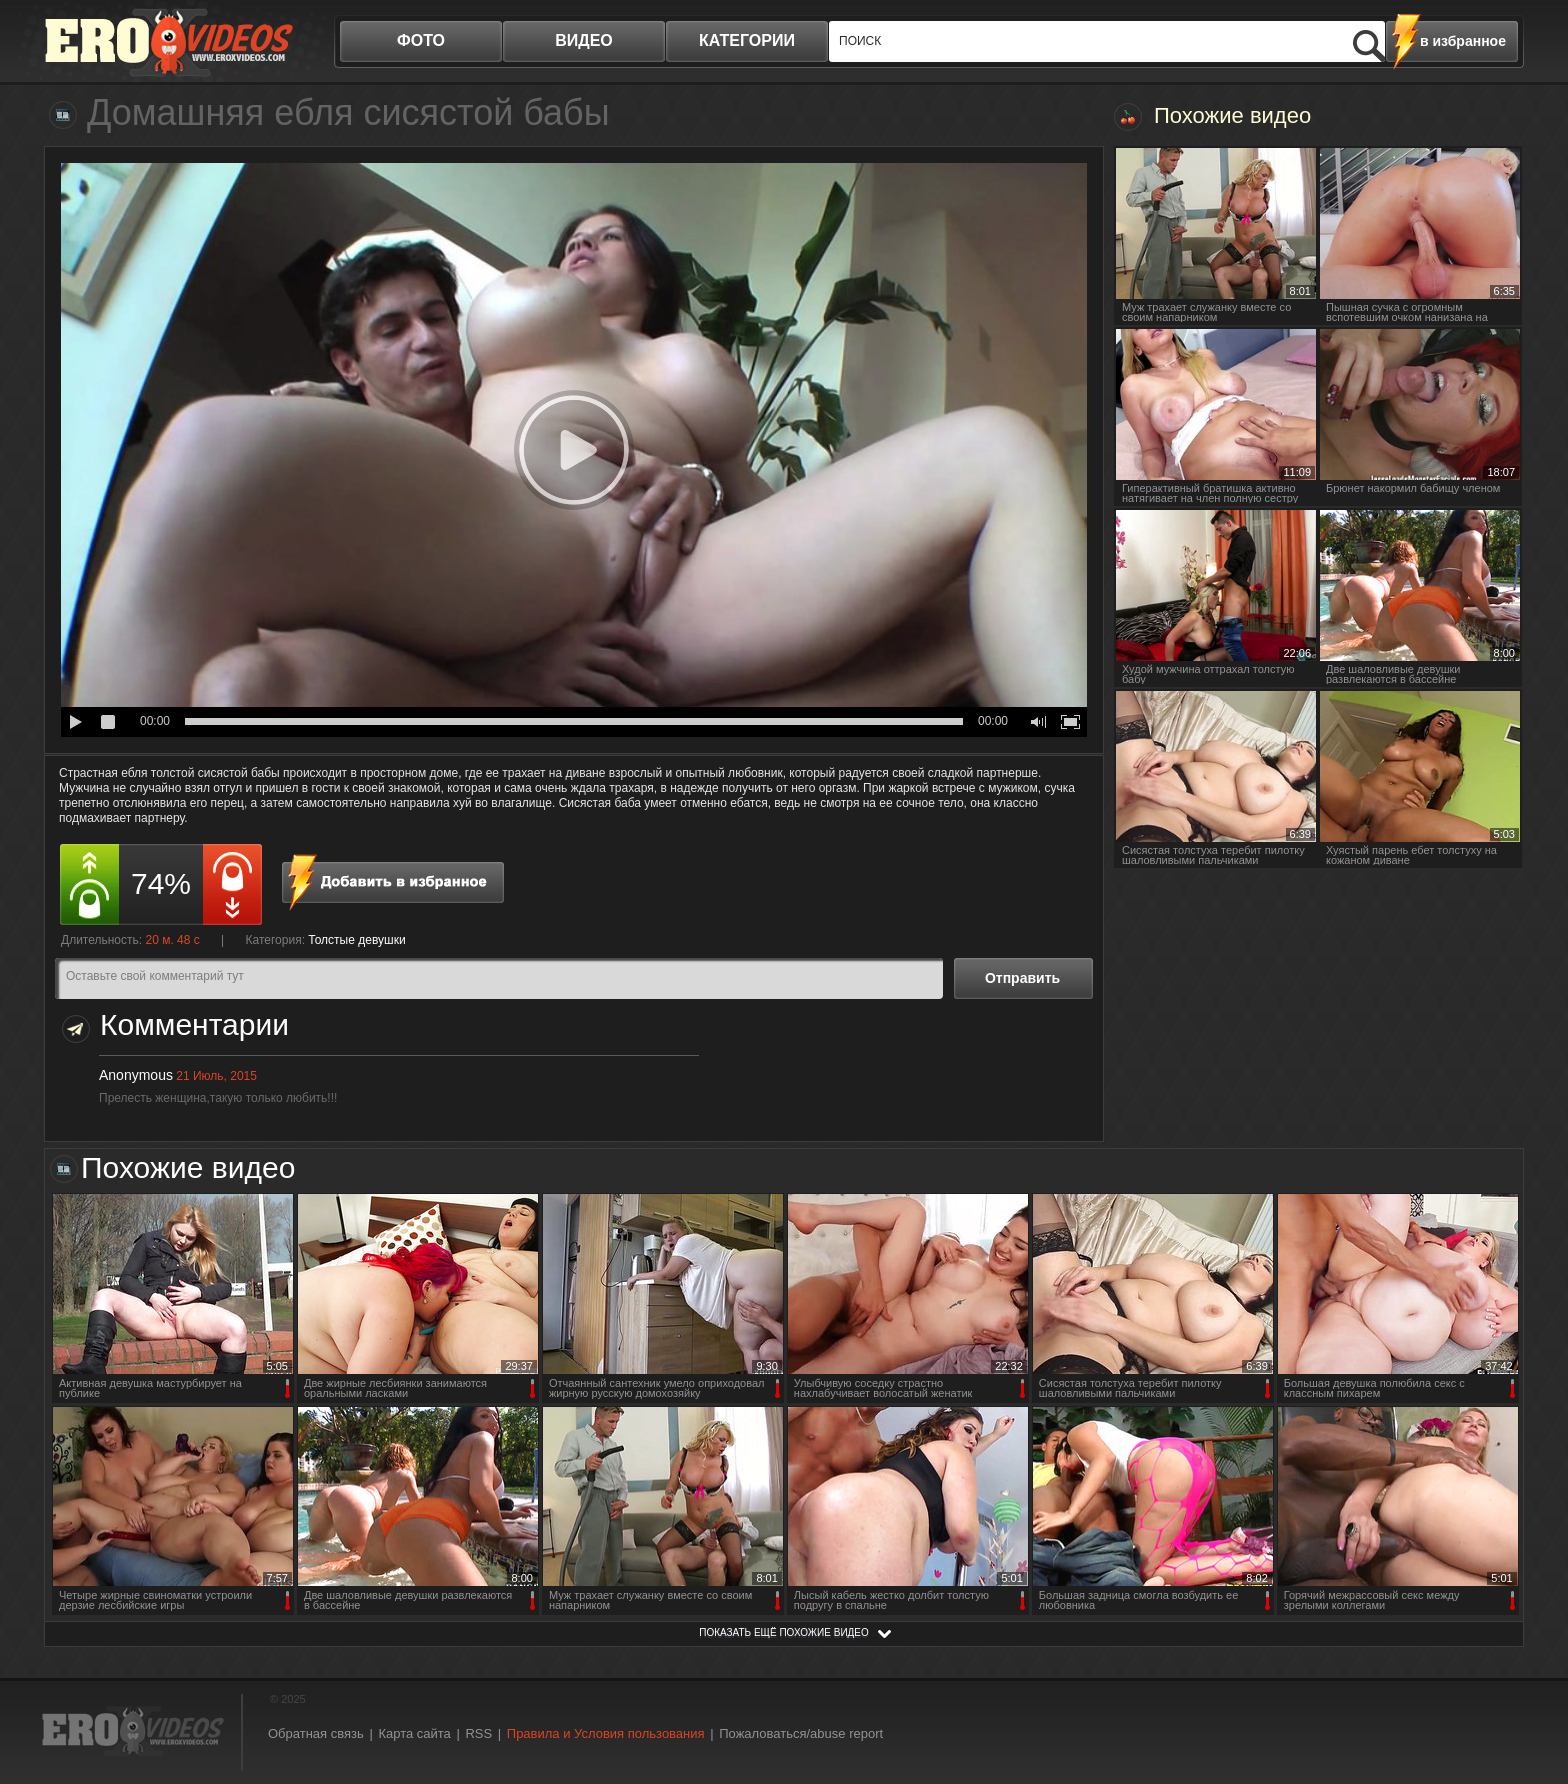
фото (421, 40)
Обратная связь (316, 1733)
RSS (478, 1733)
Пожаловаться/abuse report (801, 1733)
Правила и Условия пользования (606, 1733)
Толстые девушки (356, 940)
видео (584, 40)
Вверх (1530, 1671)
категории (747, 40)
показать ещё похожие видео (784, 1632)
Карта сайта (414, 1733)
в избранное (1463, 41)
